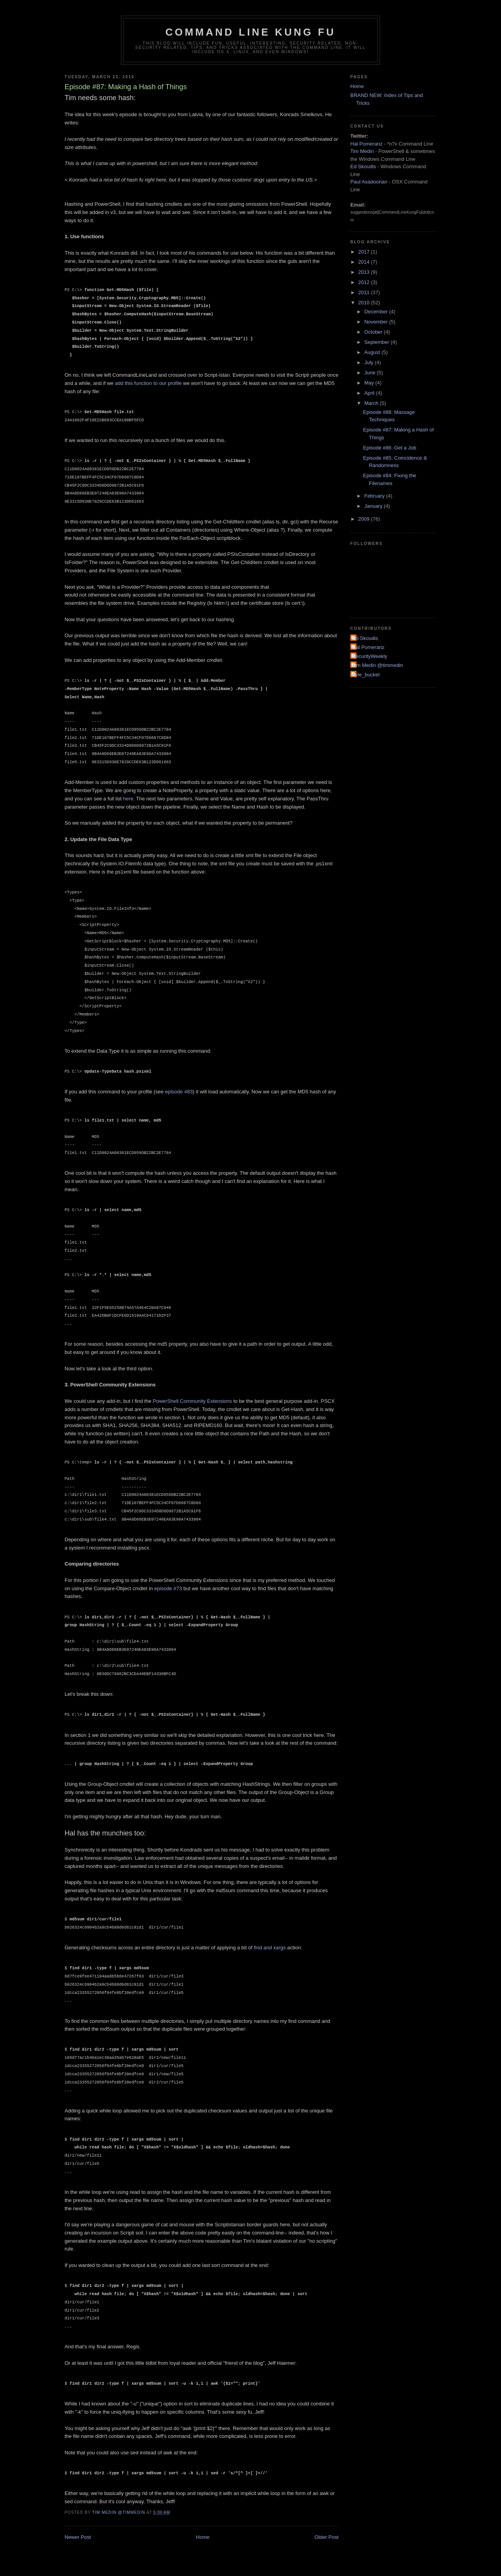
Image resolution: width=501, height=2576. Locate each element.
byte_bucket (366, 675)
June (370, 373)
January (374, 506)
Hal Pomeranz (366, 144)
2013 (364, 272)
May (369, 383)
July (369, 362)
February (375, 496)
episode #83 (179, 1092)
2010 (364, 303)
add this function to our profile (148, 383)
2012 (364, 282)
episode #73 (168, 1588)
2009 (364, 519)
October (374, 332)
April (370, 393)
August (373, 352)
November (376, 322)
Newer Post (78, 2537)
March (372, 403)
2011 (364, 292)
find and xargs (270, 1947)
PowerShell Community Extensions (192, 1401)
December (376, 312)
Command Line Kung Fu (251, 32)
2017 (364, 252)
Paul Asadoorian (368, 182)
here (128, 799)
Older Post (327, 2537)
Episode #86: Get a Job (389, 448)
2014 (364, 262)
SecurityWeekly (369, 656)
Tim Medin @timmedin (377, 665)
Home (203, 2537)
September (377, 342)
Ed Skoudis (363, 166)
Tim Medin (362, 151)
